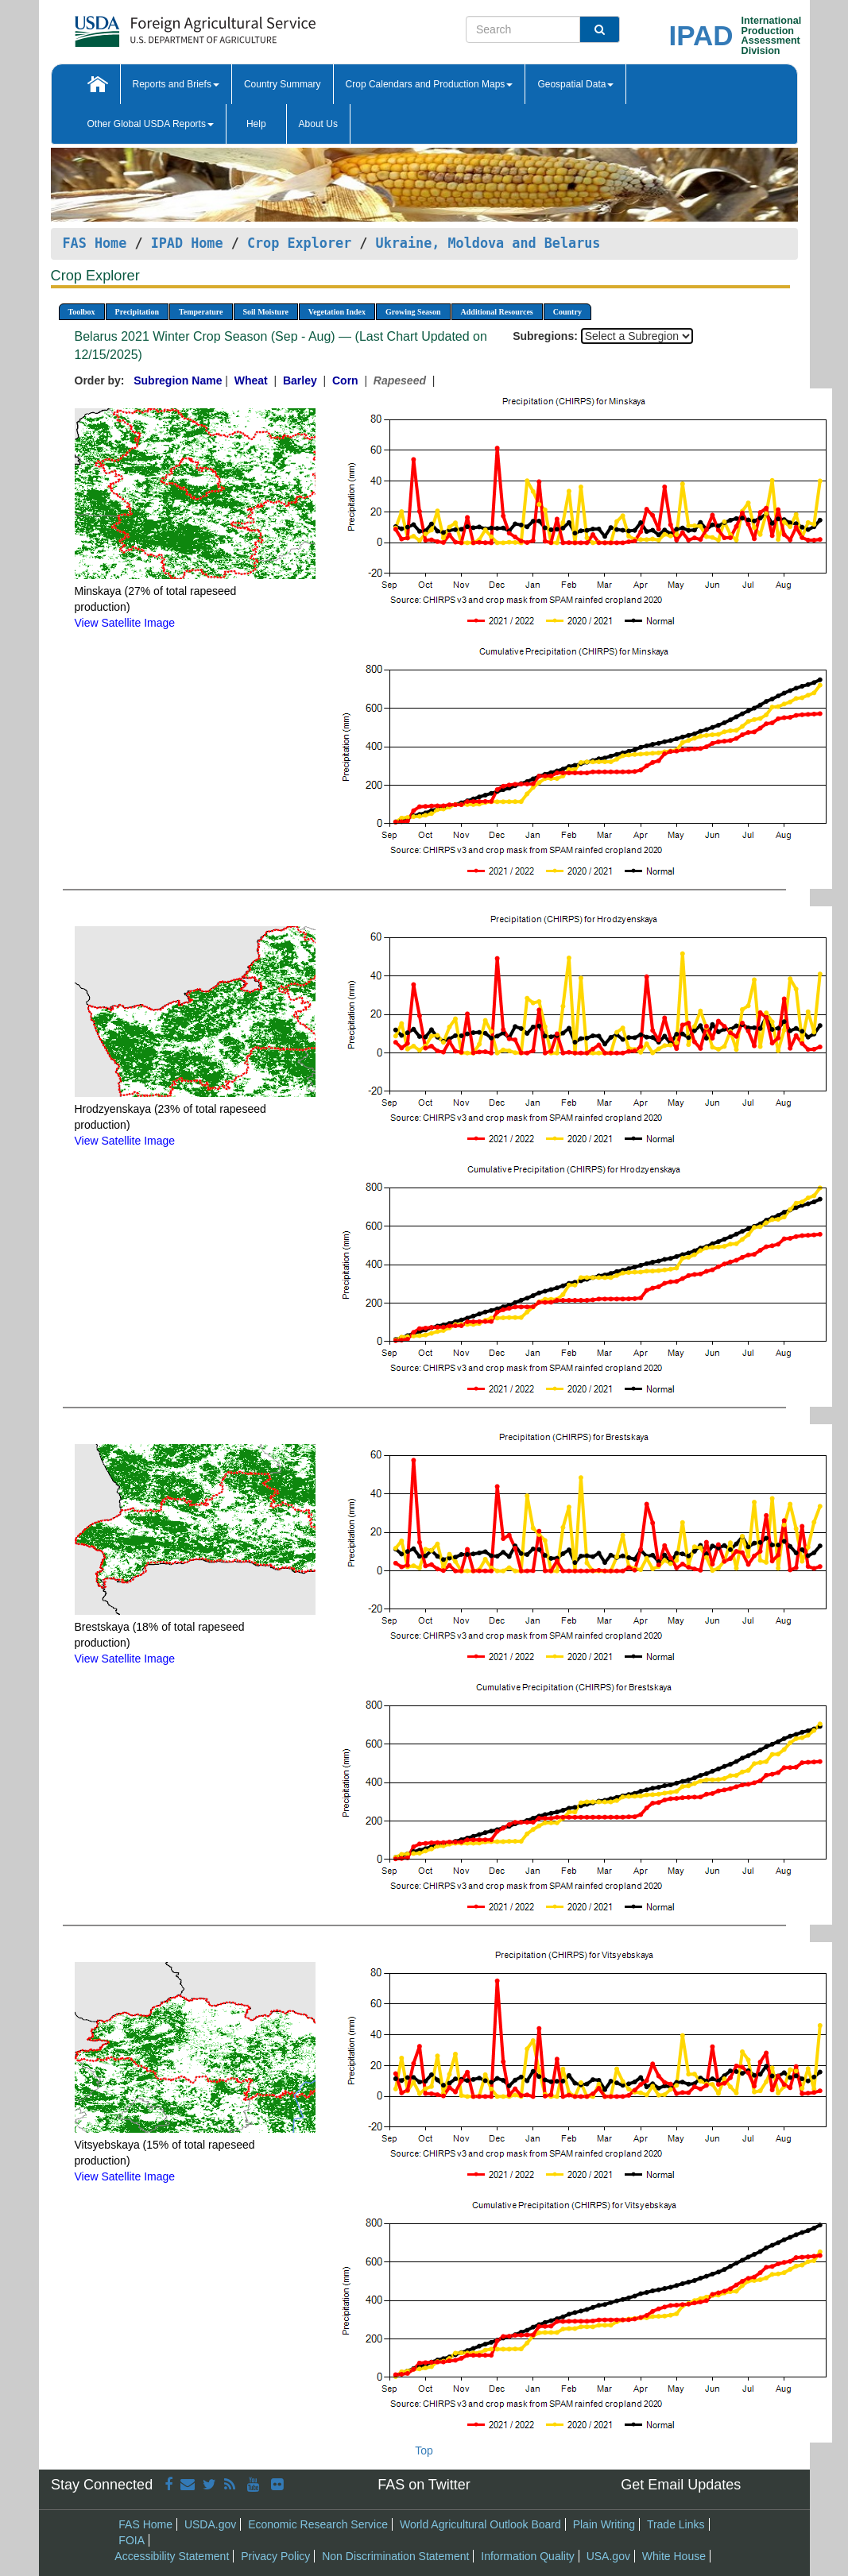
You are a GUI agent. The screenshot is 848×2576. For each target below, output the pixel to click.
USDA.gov (210, 2524)
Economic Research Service (318, 2524)
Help (256, 123)
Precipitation (137, 311)
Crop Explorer (299, 243)
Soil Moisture (265, 311)
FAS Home (95, 243)
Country (567, 311)
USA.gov (608, 2556)
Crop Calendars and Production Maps (429, 84)
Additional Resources (497, 311)
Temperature (201, 311)
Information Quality (528, 2556)
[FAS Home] (155, 26)
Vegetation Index (337, 311)
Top (424, 2450)
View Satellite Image (125, 622)
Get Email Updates (681, 2485)
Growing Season (413, 311)
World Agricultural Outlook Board (480, 2524)
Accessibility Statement (171, 2556)
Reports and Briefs (176, 84)
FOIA (131, 2540)
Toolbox (81, 311)
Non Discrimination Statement (395, 2556)
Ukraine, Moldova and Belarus (488, 243)
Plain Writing (604, 2524)
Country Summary (282, 84)
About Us (318, 123)
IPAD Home (187, 243)
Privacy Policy (275, 2556)
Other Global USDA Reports (150, 123)
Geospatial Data (575, 84)
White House (674, 2556)
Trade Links (676, 2524)
